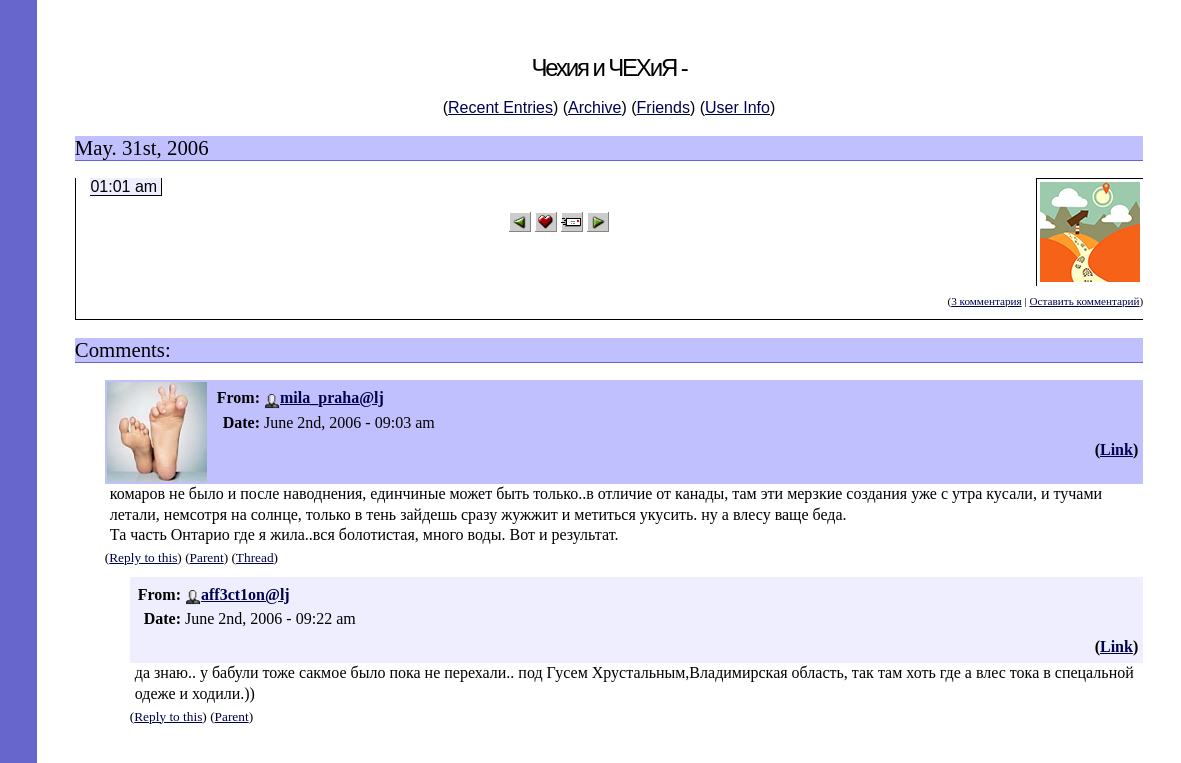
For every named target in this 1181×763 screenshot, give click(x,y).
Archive (594, 107)
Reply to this (143, 557)
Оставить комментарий (1084, 301)
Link (1116, 449)
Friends (663, 107)
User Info (737, 107)
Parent (207, 557)
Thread (255, 557)
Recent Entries (500, 107)
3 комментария (986, 301)
